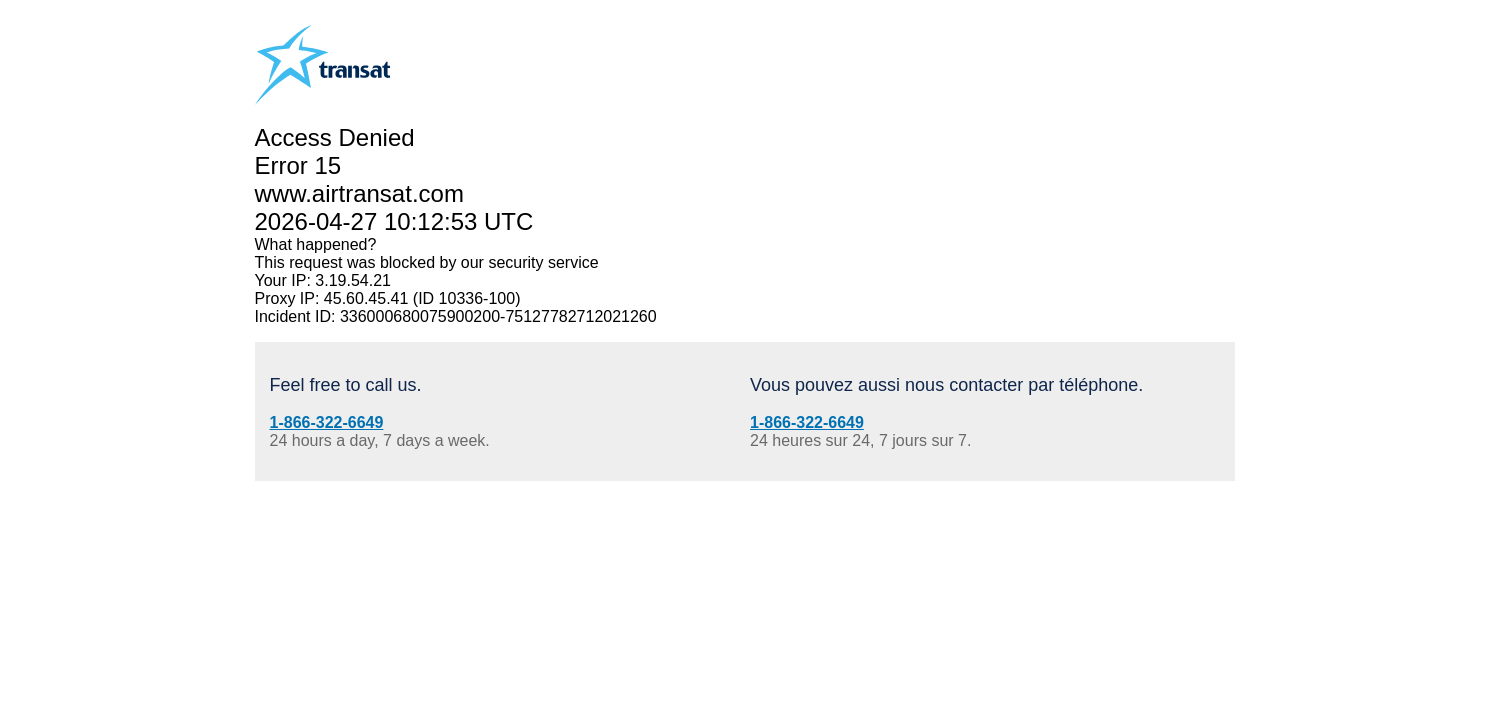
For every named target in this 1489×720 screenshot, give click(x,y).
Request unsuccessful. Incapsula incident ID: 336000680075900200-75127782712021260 (744, 360)
